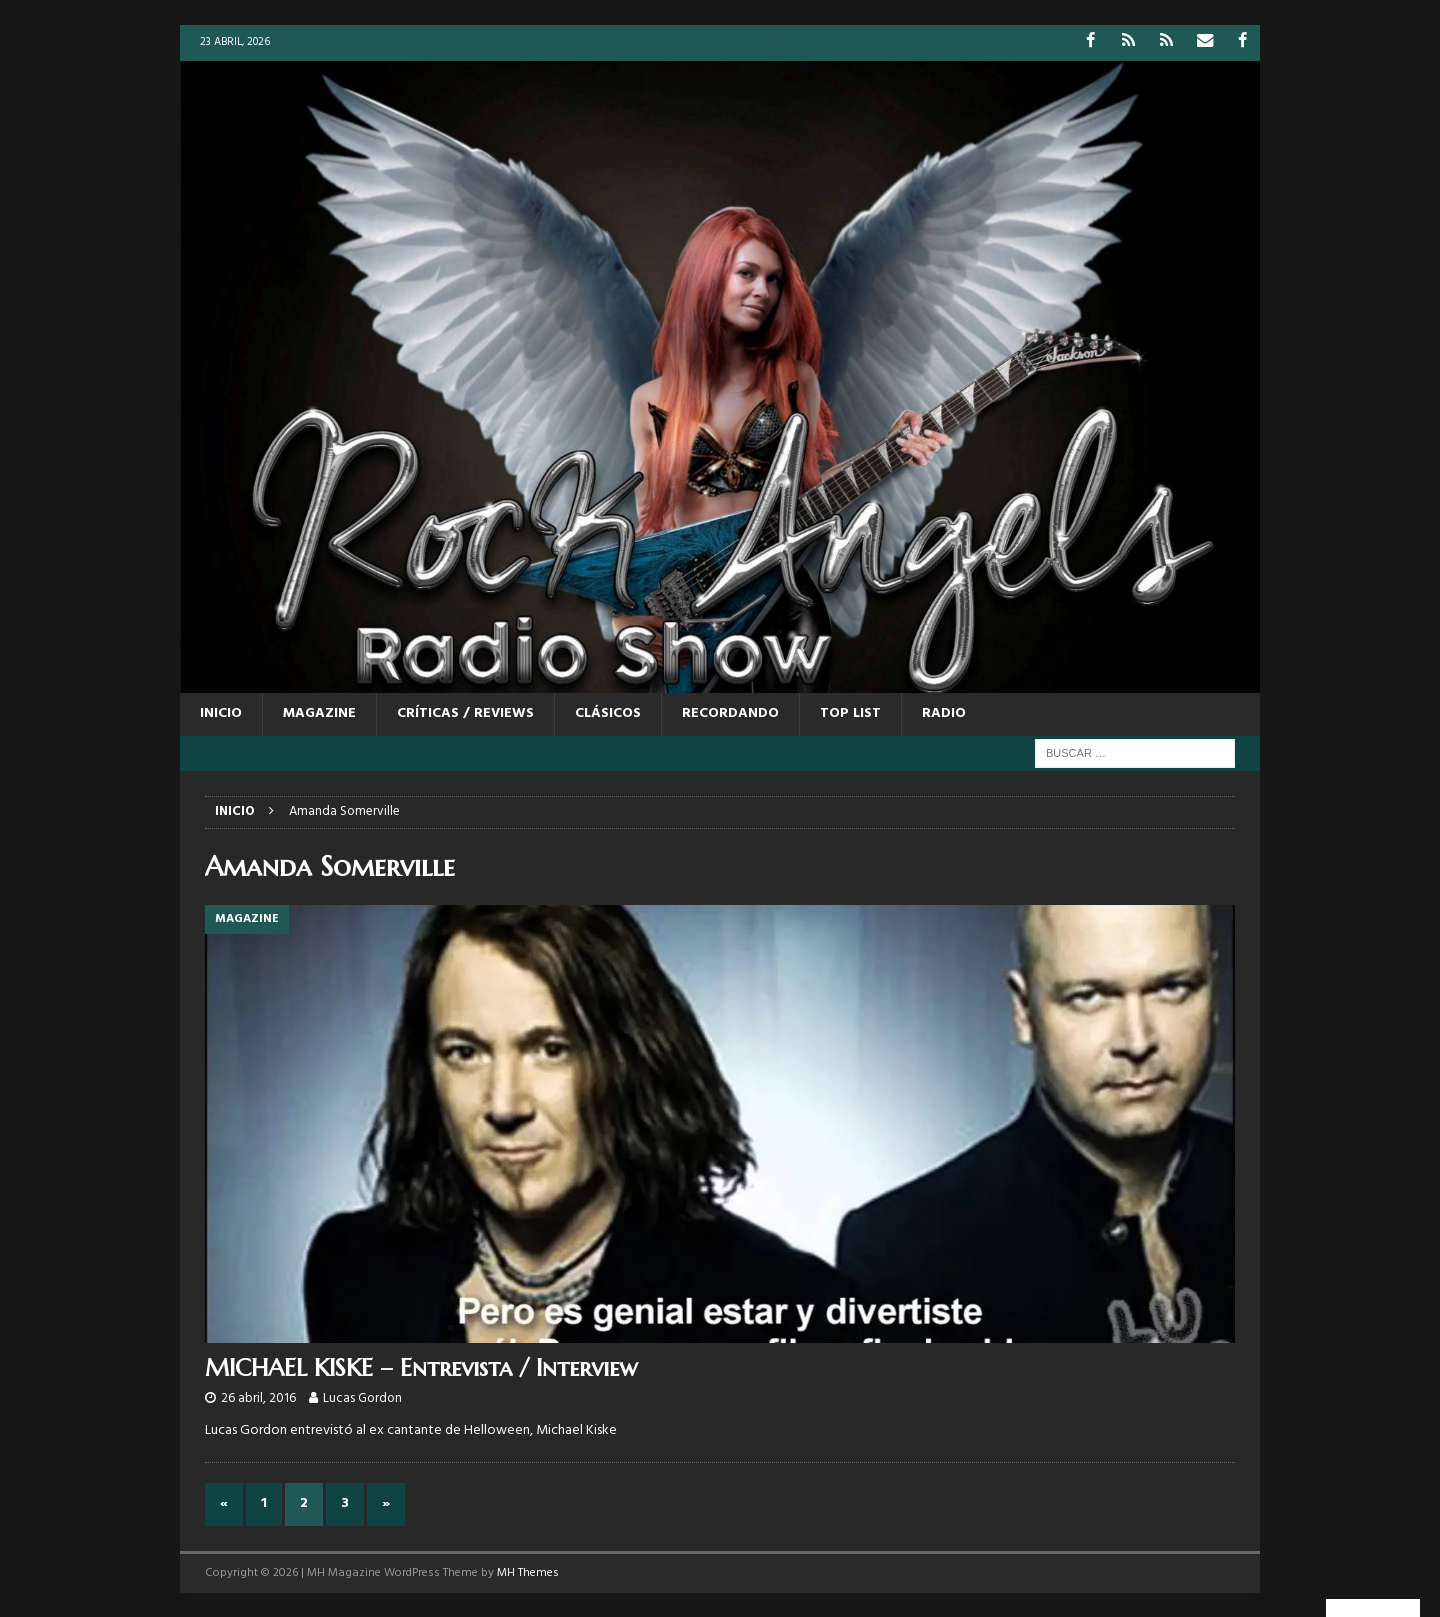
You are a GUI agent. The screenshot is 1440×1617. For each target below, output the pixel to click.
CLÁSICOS (608, 713)
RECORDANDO (730, 713)
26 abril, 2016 (258, 1398)
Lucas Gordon (362, 1398)
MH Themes (528, 1572)
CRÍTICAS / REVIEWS (465, 713)
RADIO (944, 713)
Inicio (221, 713)
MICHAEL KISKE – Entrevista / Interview (421, 1367)
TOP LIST (850, 713)
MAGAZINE (319, 713)
